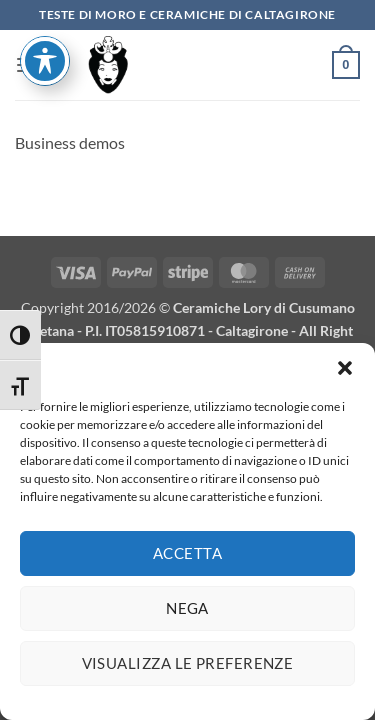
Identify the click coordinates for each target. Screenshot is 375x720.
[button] (345, 376)
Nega (187, 617)
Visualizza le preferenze (188, 672)
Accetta (187, 562)
